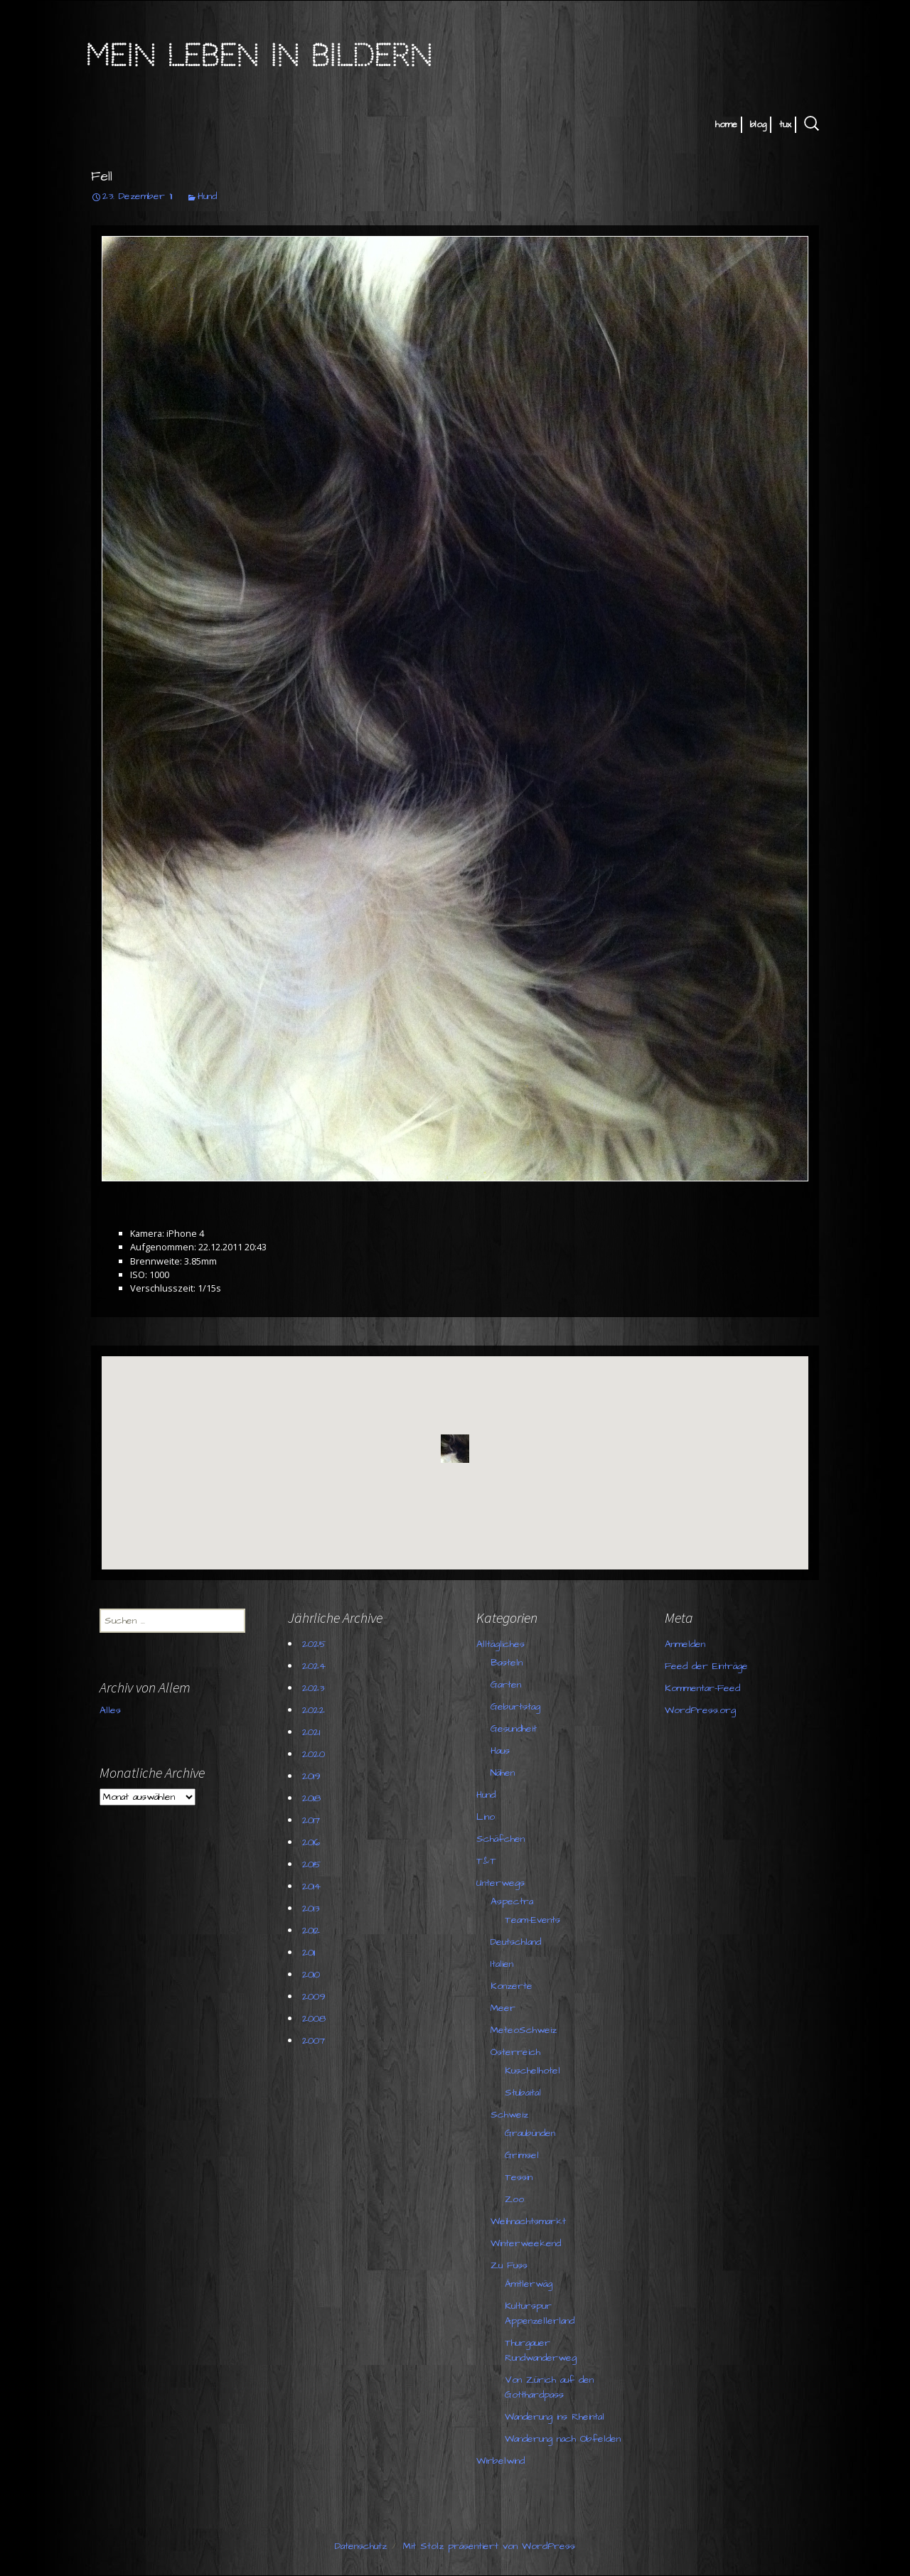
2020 (313, 1754)
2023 (313, 1688)
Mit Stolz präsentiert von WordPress (489, 2546)
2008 (314, 2019)
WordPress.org (700, 1710)
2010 (311, 1975)
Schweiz (509, 2115)
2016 (311, 1842)
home (726, 124)
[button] (455, 1448)
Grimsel (522, 2155)
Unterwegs (500, 1883)
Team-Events (532, 1920)
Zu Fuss (509, 2265)
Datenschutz (361, 2546)
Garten (506, 1685)
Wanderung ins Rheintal (554, 2417)
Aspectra (512, 1901)
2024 (314, 1666)
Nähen (503, 1773)
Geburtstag (515, 1707)
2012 (311, 1930)
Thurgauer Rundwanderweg (541, 2350)
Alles (110, 1710)
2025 (314, 1644)
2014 (311, 1886)
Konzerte (511, 1986)
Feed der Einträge (706, 1666)
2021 (311, 1732)
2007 (313, 2041)
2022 (313, 1710)
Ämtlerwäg (528, 2284)
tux (785, 124)
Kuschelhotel (532, 2071)
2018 (311, 1798)
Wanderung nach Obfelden (563, 2439)
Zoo (514, 2199)
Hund (207, 196)
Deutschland (516, 1942)
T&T (486, 1861)
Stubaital (523, 2093)
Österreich (515, 2052)
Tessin (518, 2177)
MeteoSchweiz (524, 2030)
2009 (314, 1997)
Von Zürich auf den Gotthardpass (549, 2387)
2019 (311, 1776)
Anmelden (685, 1644)
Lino (485, 1817)
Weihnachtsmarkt (528, 2221)
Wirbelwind (500, 2461)
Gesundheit (514, 1729)
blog (758, 124)
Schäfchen (500, 1839)
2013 (310, 1908)
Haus (500, 1751)
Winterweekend (526, 2243)
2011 (308, 1953)
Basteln (507, 1662)
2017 (311, 1820)
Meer (503, 2008)
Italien (502, 1964)
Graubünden (530, 2133)
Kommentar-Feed (702, 1688)
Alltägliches (500, 1644)
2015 (311, 1864)
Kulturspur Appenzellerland (539, 2313)
